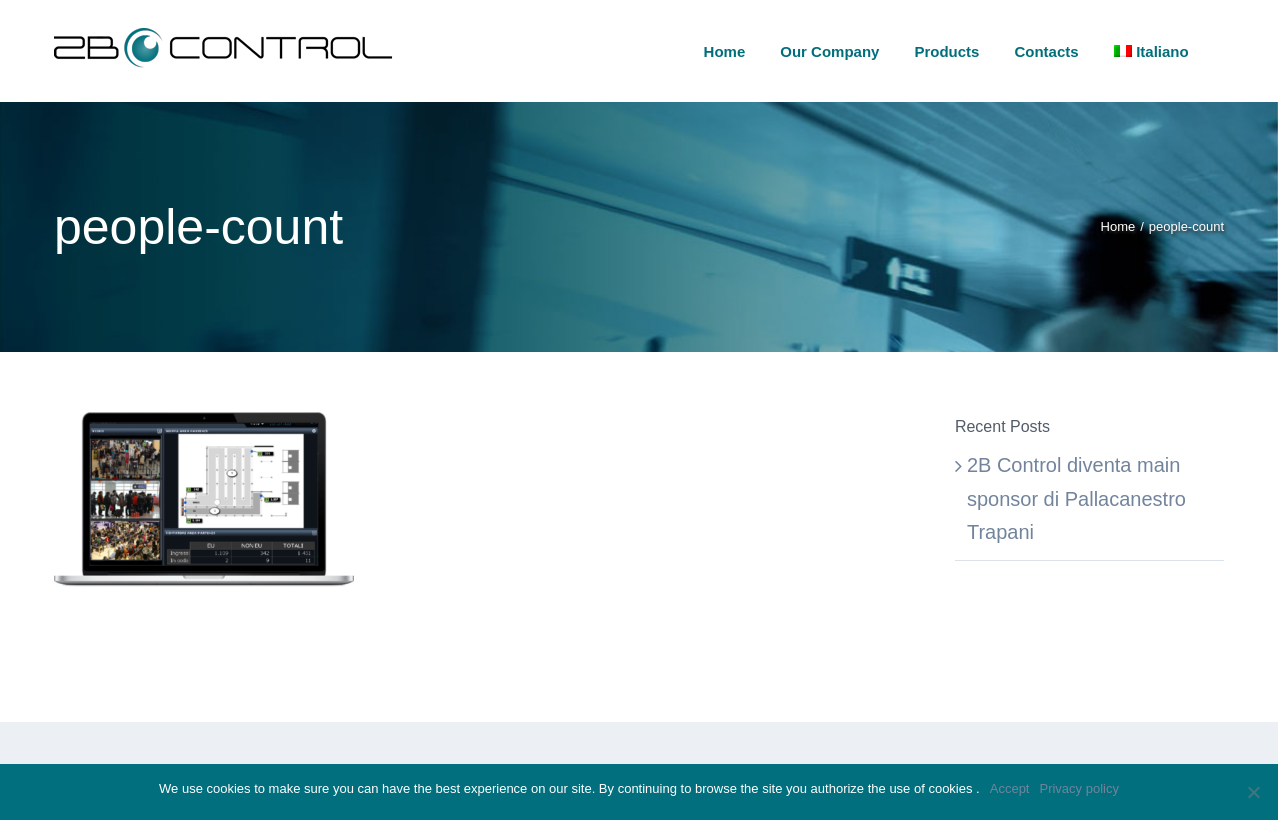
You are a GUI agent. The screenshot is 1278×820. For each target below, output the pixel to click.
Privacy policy (1078, 788)
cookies (952, 788)
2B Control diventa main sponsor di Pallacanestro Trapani (1076, 498)
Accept (1010, 788)
